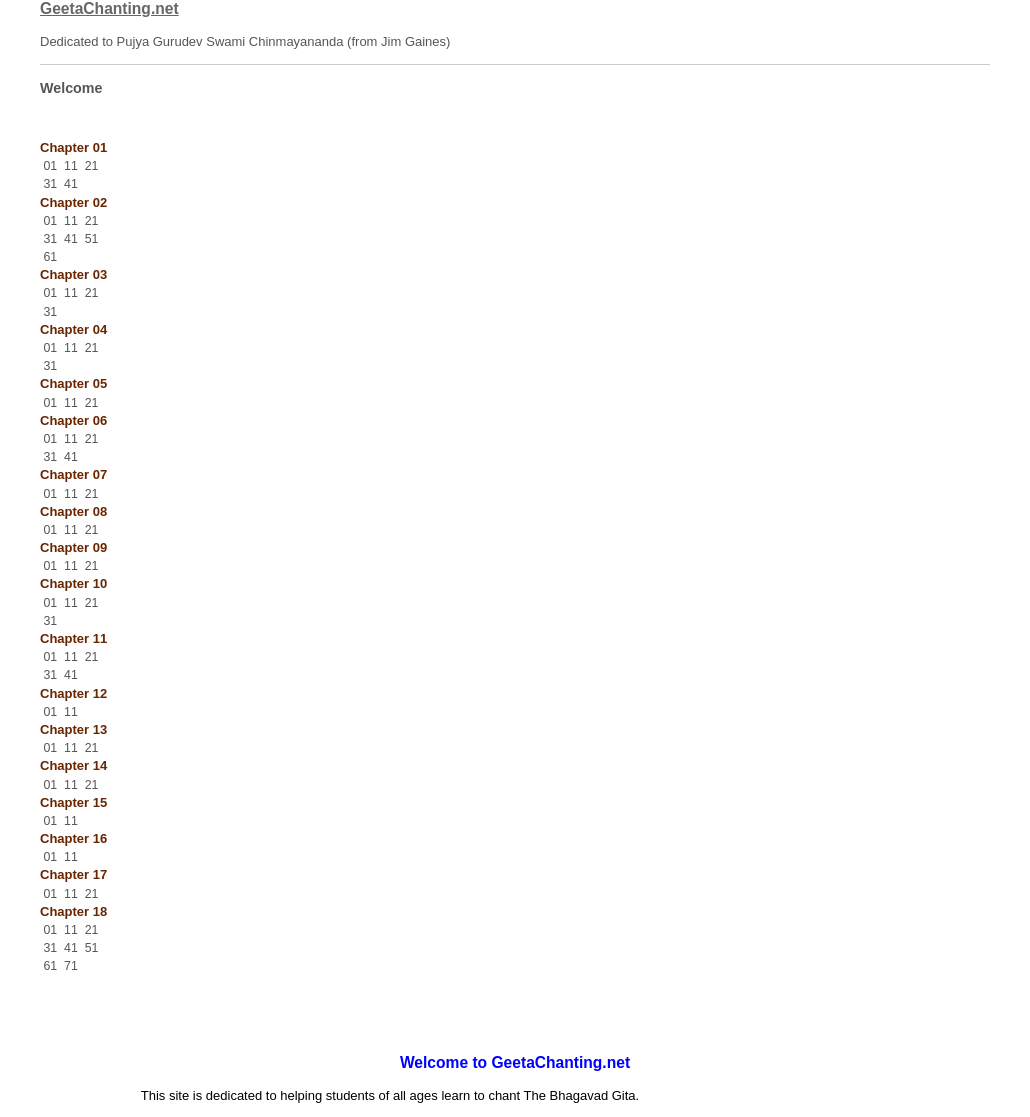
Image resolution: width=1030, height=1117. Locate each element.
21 (92, 166)
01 (50, 166)
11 (71, 166)
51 (92, 239)
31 (50, 184)
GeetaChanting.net (109, 8)
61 (50, 257)
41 (71, 184)
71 (71, 966)
